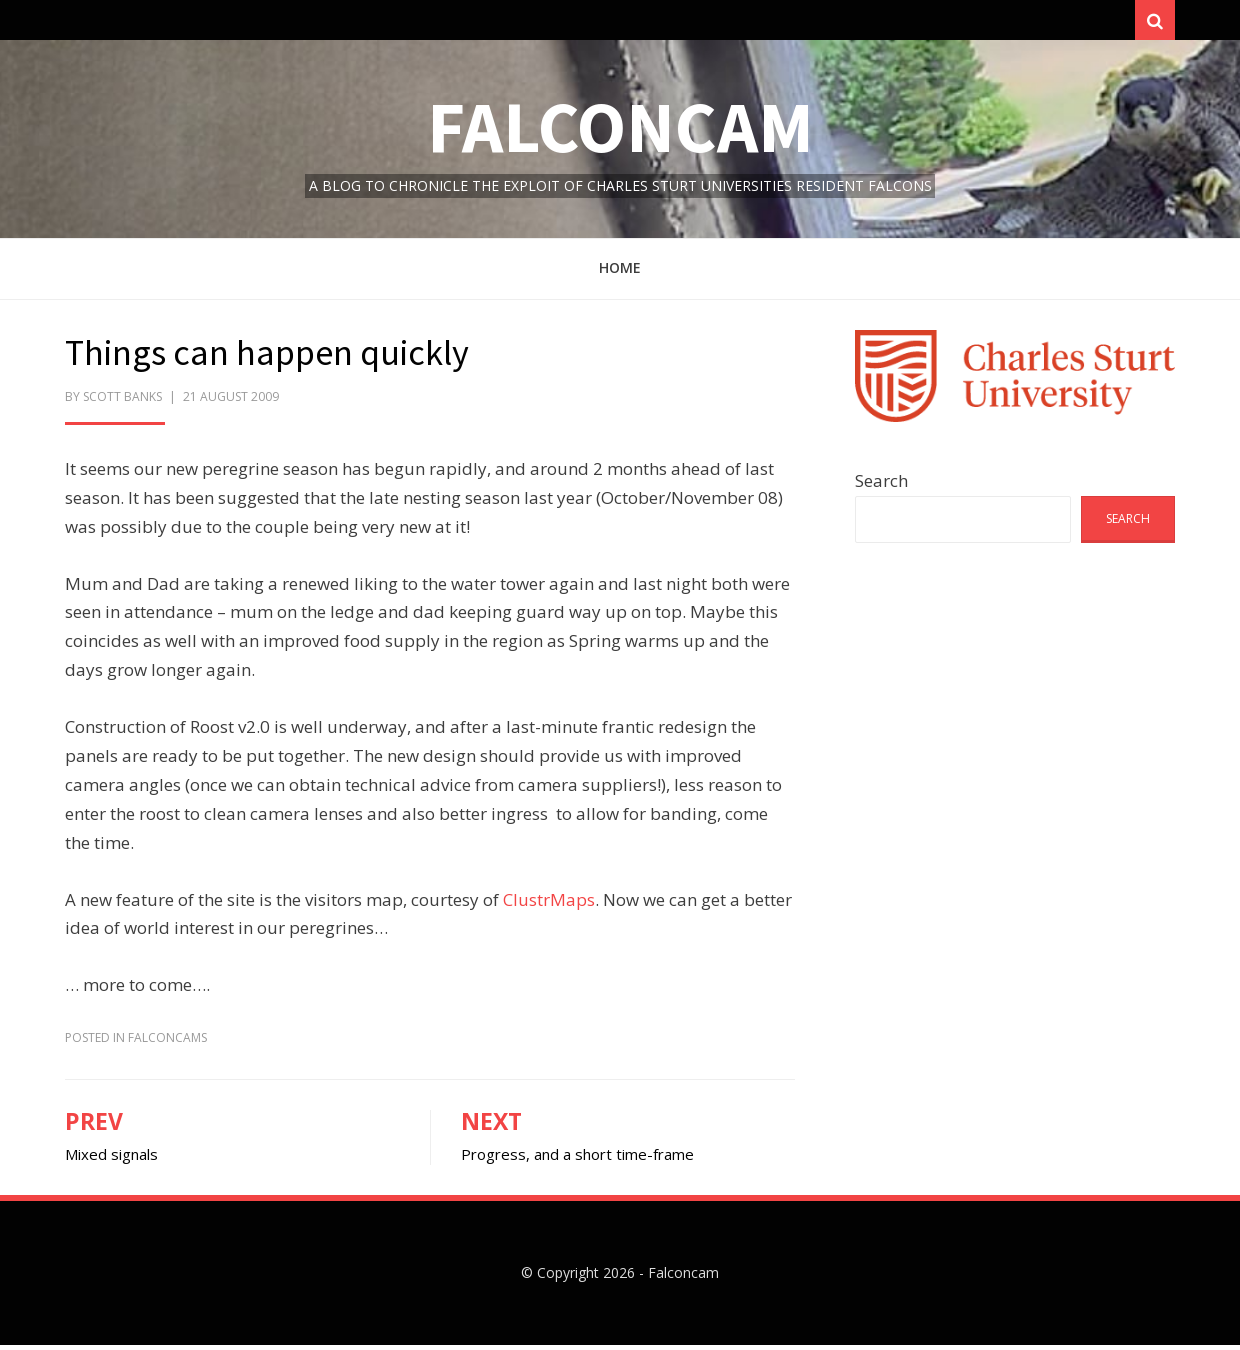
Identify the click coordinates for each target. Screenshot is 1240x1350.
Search (881, 485)
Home (620, 272)
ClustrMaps (549, 903)
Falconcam (620, 131)
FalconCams (167, 1042)
